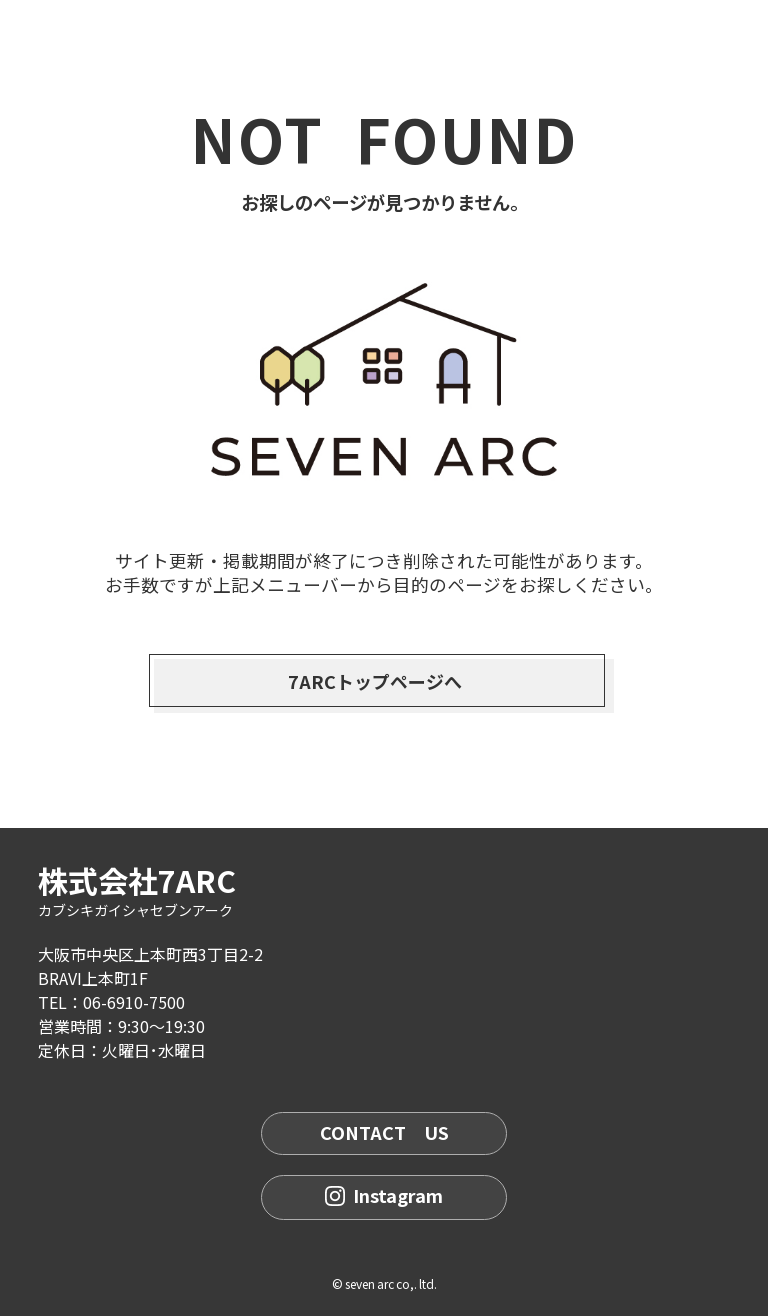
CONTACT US (384, 1132)
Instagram (384, 1195)
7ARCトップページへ (375, 681)
